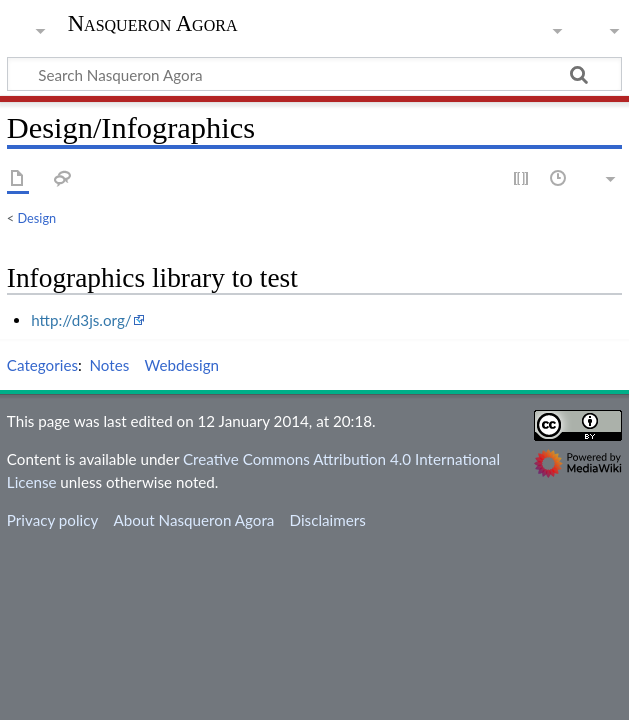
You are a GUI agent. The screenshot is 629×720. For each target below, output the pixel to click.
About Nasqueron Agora (193, 520)
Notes (110, 365)
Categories (42, 365)
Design (37, 218)
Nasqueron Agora (153, 24)
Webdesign (182, 365)
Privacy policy (52, 520)
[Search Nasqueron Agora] (314, 74)
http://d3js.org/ (81, 320)
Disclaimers (328, 520)
